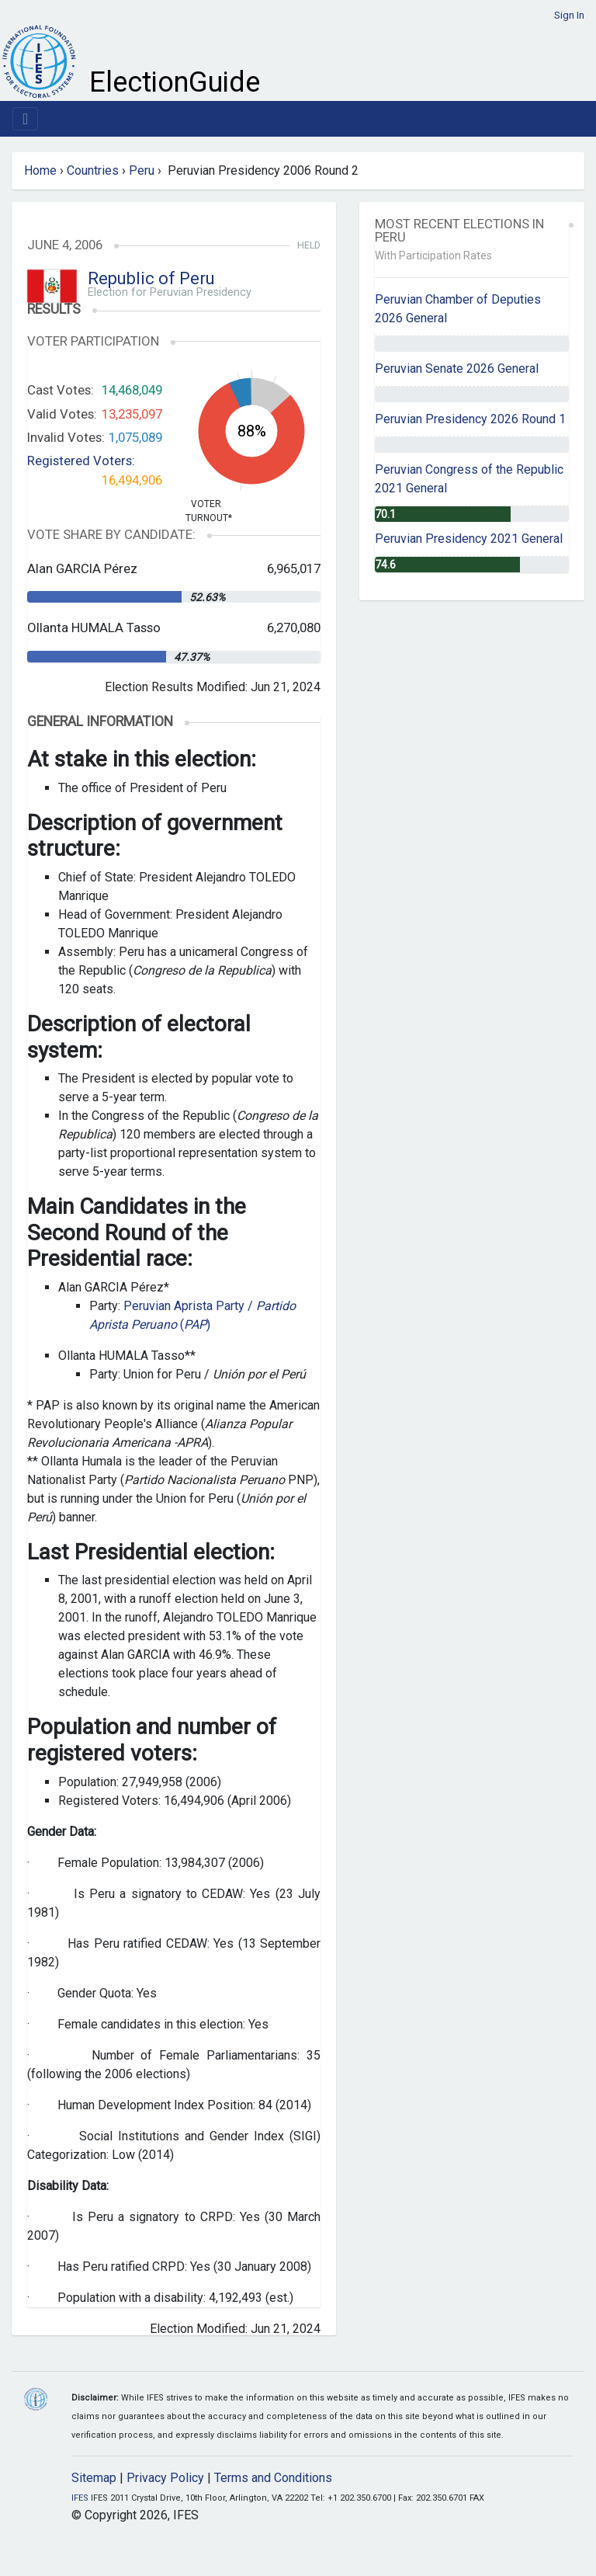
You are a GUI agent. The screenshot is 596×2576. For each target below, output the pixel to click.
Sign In (569, 15)
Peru (141, 170)
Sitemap (93, 2477)
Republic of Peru (151, 278)
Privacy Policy (165, 2477)
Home (40, 170)
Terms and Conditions (273, 2477)
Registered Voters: (81, 460)
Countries (93, 170)
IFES (79, 2498)
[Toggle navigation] (25, 118)
